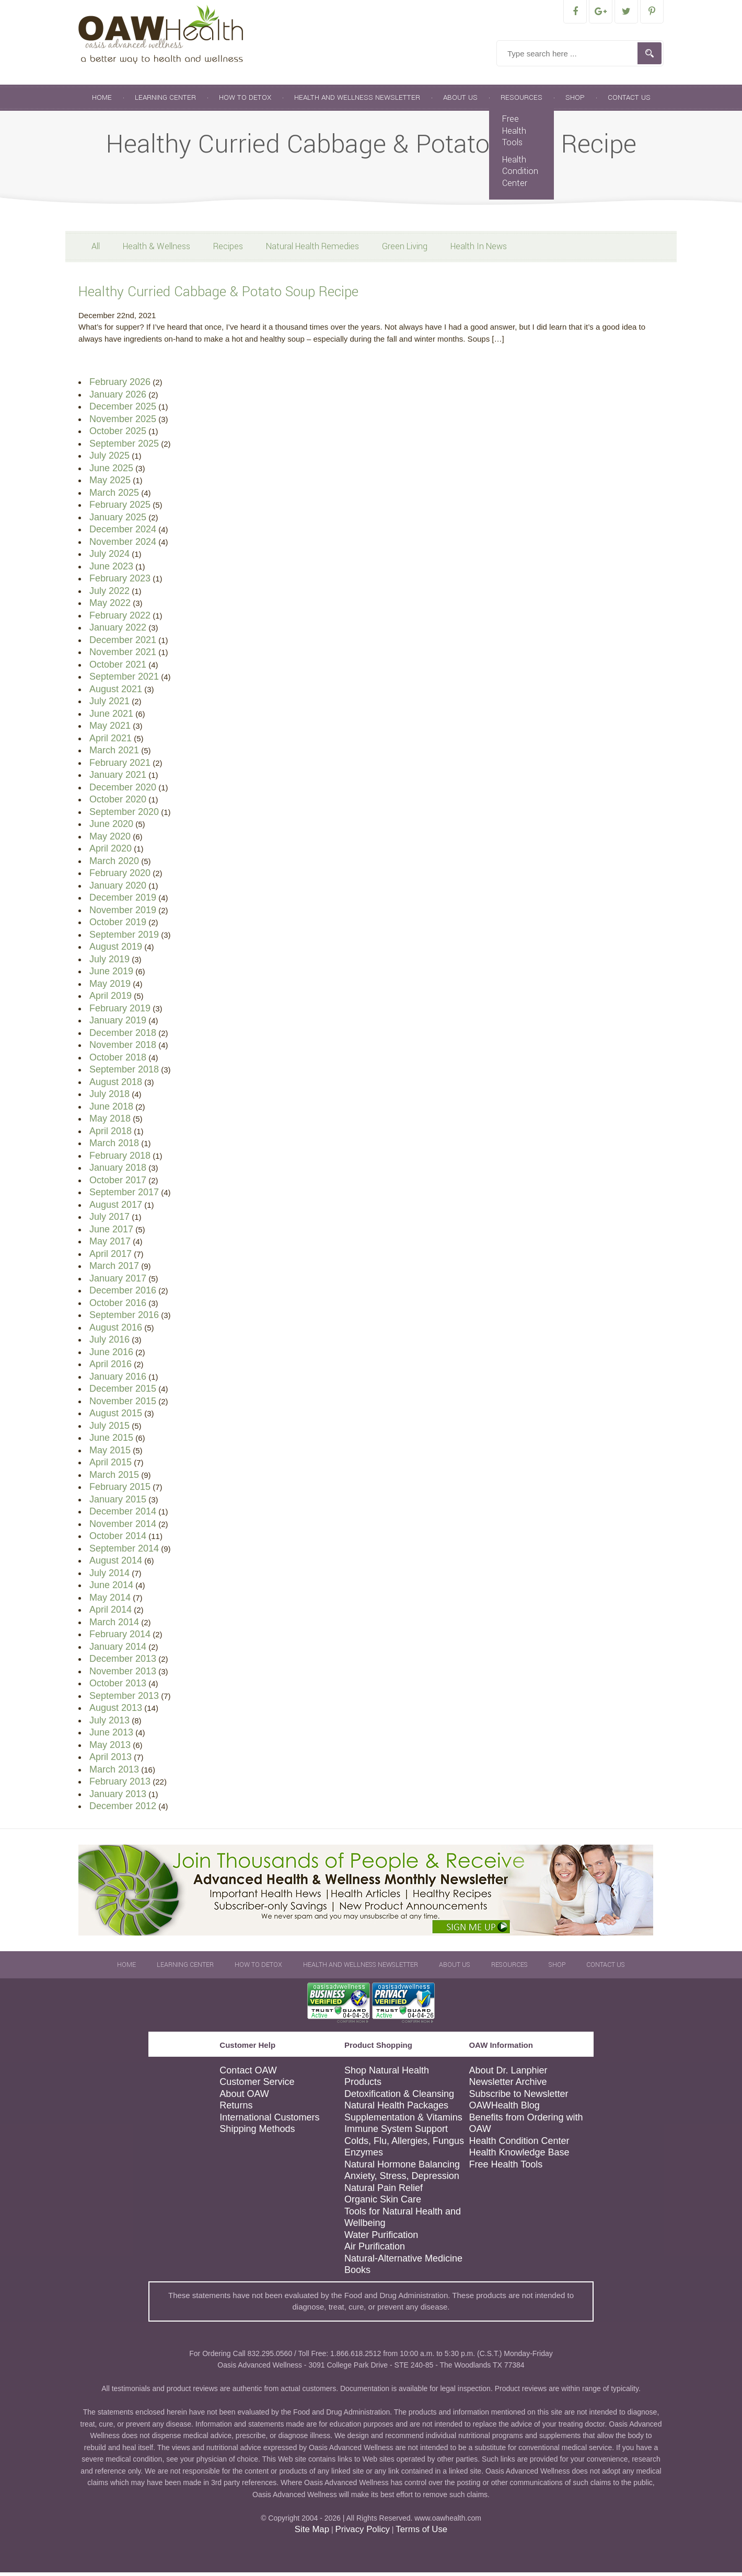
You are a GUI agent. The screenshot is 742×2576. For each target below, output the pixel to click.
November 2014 (122, 1527)
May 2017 (110, 1245)
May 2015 (110, 1454)
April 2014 (110, 1613)
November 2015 (122, 1405)
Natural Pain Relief (383, 2191)
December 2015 (122, 1392)
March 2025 (114, 496)
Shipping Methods (257, 2132)
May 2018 (110, 1122)
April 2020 (110, 852)
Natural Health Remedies (312, 250)
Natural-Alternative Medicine (403, 2262)
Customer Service (256, 2085)
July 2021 (109, 705)
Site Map (312, 2533)
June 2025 (111, 472)
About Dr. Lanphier (508, 2074)
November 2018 (122, 1048)
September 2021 (124, 680)
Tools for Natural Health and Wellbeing (402, 2221)
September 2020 (124, 815)
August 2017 (115, 1208)
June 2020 (111, 827)
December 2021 (122, 643)
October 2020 (117, 803)
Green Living (404, 250)
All (95, 250)
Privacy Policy (362, 2533)
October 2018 (117, 1061)
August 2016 (115, 1331)
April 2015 (110, 1466)
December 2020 (122, 791)
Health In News (478, 250)
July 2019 (109, 963)
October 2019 (117, 925)
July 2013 (109, 1724)
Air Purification (374, 2250)
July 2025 (109, 459)
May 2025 (110, 484)
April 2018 (110, 1134)
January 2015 (117, 1503)
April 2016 (110, 1367)
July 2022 (109, 594)
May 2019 (110, 987)
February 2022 (119, 619)
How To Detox (245, 101)
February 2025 (119, 508)
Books (357, 2273)
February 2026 (119, 385)
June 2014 (111, 1588)
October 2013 (117, 1687)
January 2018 (117, 1171)
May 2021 (110, 729)
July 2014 (109, 1576)
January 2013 (117, 1797)
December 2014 (122, 1515)
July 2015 (109, 1429)
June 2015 (111, 1441)
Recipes (228, 250)
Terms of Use (421, 2533)
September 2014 (124, 1552)
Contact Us (629, 101)
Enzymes (363, 2156)
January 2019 (117, 1024)
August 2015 (115, 1417)
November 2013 (122, 1675)
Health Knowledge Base (519, 2156)
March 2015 (114, 1478)
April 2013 (110, 1760)
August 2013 (115, 1711)
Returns (235, 2109)
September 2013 (124, 1699)
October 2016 (117, 1306)
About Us (460, 101)
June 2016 (111, 1355)
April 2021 (110, 742)
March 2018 (114, 1146)
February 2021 (119, 766)
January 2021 (117, 778)
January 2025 (117, 521)
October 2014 (117, 1539)
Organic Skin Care (382, 2203)
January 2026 (117, 398)
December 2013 (122, 1662)
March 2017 (114, 1269)
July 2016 (109, 1343)
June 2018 (111, 1110)
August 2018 (115, 1085)
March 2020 (114, 864)
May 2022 (110, 606)
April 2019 (110, 999)
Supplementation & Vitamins (403, 2121)
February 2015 (119, 1490)
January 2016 (117, 1380)
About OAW (244, 2097)
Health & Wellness (156, 250)
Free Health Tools (514, 134)
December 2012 (122, 1809)
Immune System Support (396, 2132)
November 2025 (122, 422)
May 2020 (110, 840)
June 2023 (111, 570)
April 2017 (110, 1257)
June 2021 (111, 717)
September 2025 (124, 447)
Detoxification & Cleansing (399, 2097)
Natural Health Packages (396, 2109)
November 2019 (122, 913)
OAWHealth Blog (504, 2109)
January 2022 (117, 631)
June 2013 (111, 1736)
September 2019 (124, 938)
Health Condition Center (520, 175)
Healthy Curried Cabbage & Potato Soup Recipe (218, 295)
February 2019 (119, 1012)
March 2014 (114, 1626)
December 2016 (122, 1294)
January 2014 (117, 1650)
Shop (575, 101)
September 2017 (124, 1196)
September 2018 (124, 1073)
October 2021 (117, 668)
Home (102, 101)
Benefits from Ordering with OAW (526, 2127)
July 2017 (109, 1220)
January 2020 (117, 889)
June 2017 (111, 1233)
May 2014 (110, 1601)
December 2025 (122, 410)
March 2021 (114, 754)
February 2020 (119, 876)
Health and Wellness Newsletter (357, 101)
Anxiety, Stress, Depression (401, 2179)
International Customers (269, 2121)
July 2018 (109, 1097)
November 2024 (122, 545)
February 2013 (119, 1785)
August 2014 (115, 1564)
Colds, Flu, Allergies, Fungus (404, 2144)
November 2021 (122, 655)
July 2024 (109, 557)
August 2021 (115, 692)
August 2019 (115, 950)
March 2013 (114, 1773)
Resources (521, 101)
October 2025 (117, 434)
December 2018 (122, 1036)
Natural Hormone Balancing (402, 2168)
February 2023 (119, 582)
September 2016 (124, 1318)
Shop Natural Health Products (386, 2080)
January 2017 (117, 1282)
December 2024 (122, 533)
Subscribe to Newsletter (518, 2097)
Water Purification (381, 2238)
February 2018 (119, 1159)
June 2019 (111, 975)
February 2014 (119, 1638)
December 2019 (122, 901)
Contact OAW (247, 2074)
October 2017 (117, 1184)
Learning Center (165, 101)
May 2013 (110, 1748)
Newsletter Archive (508, 2085)
